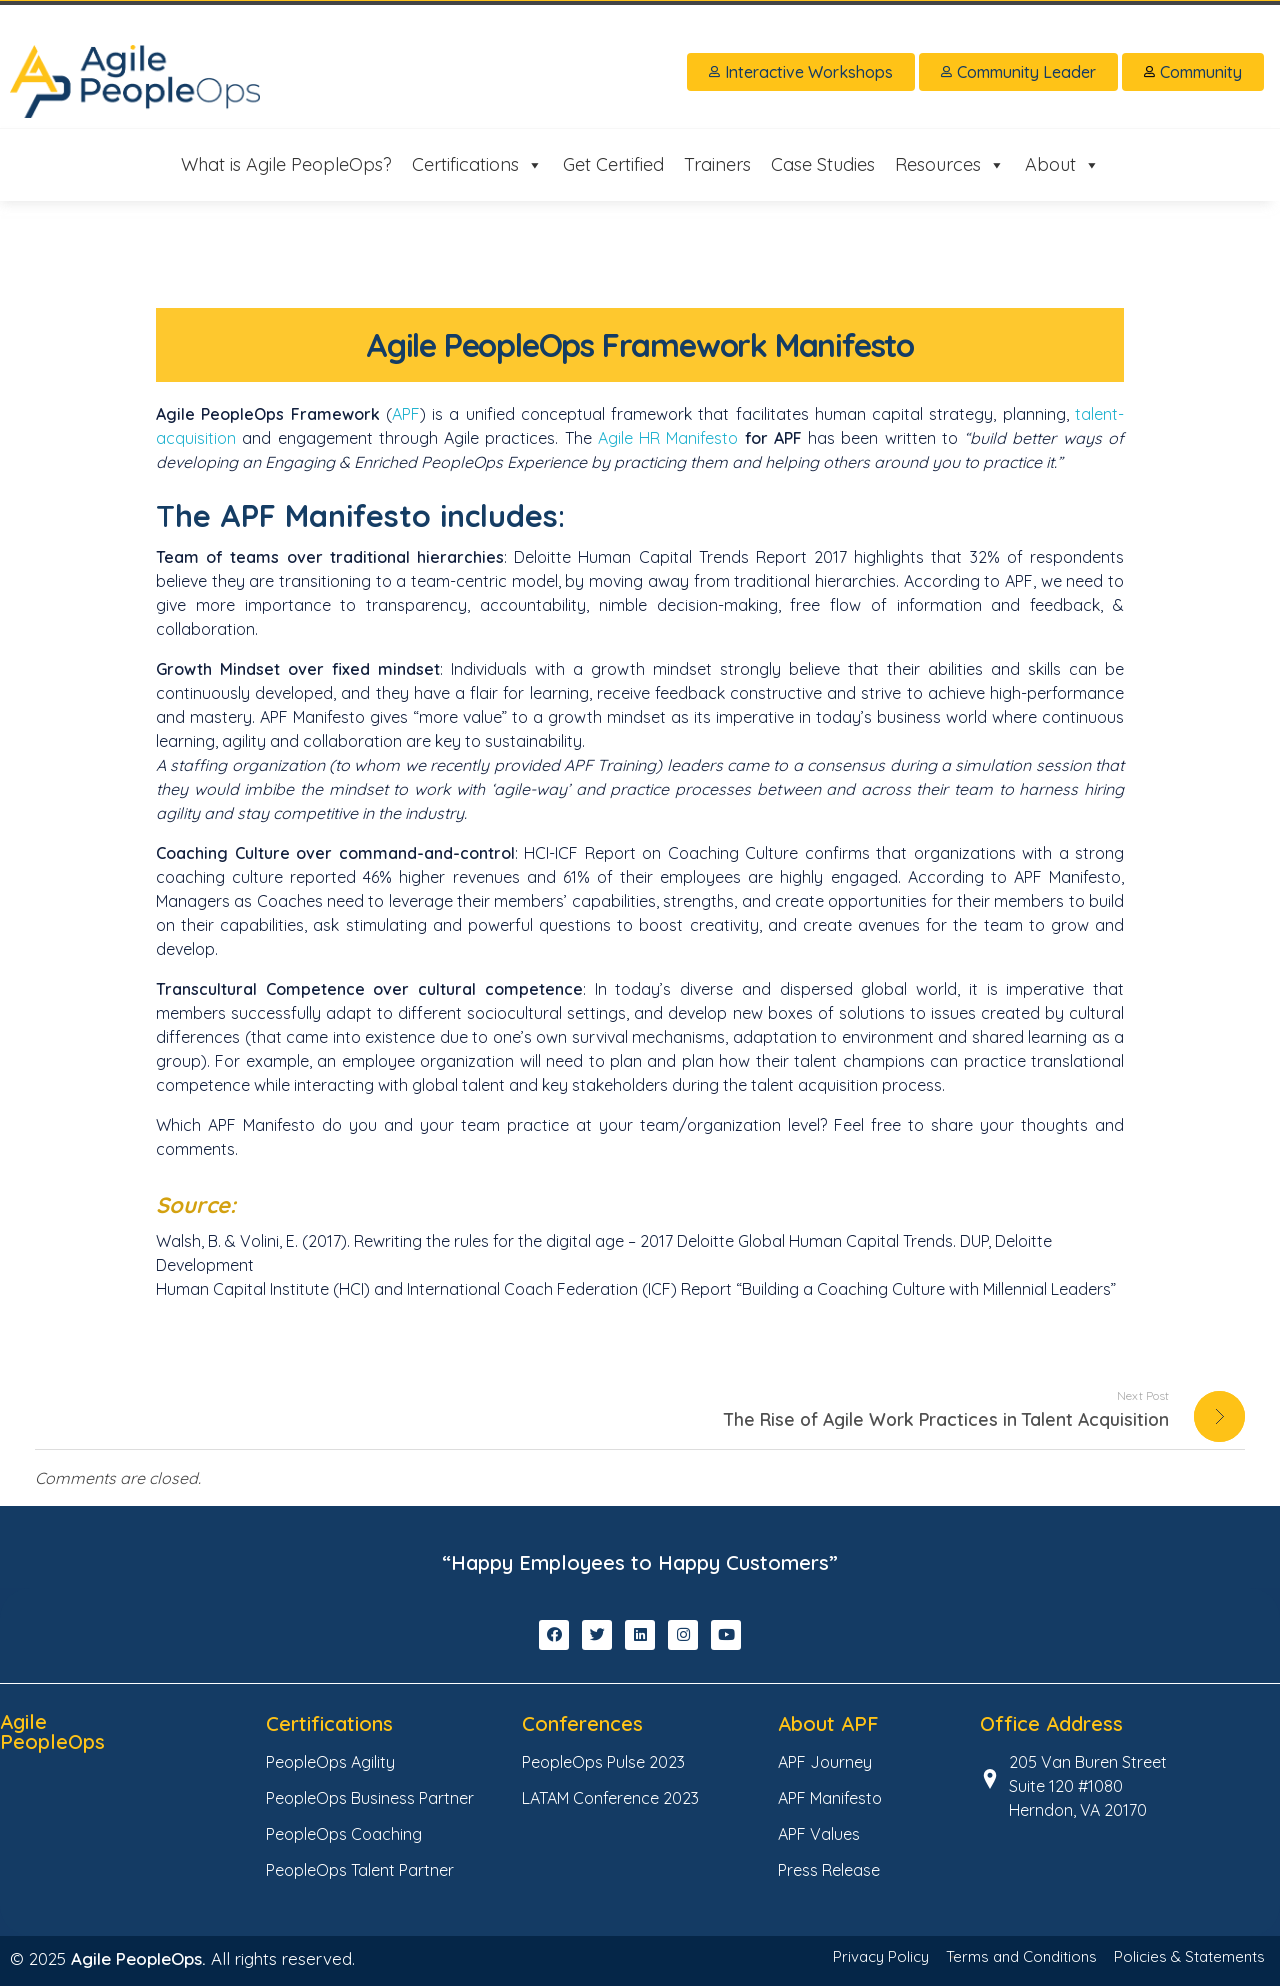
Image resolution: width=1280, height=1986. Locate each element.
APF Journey (825, 1762)
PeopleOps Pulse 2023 (603, 1762)
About (1062, 165)
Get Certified (613, 164)
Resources (950, 165)
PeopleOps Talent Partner (360, 1870)
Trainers (717, 164)
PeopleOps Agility (330, 1762)
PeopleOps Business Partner (370, 1798)
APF (406, 414)
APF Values (819, 1834)
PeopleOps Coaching (344, 1834)
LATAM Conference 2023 (610, 1798)
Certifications (477, 165)
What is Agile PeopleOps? (286, 164)
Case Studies (823, 164)
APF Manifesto (830, 1798)
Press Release (829, 1870)
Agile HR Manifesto (668, 438)
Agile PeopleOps (52, 1731)
